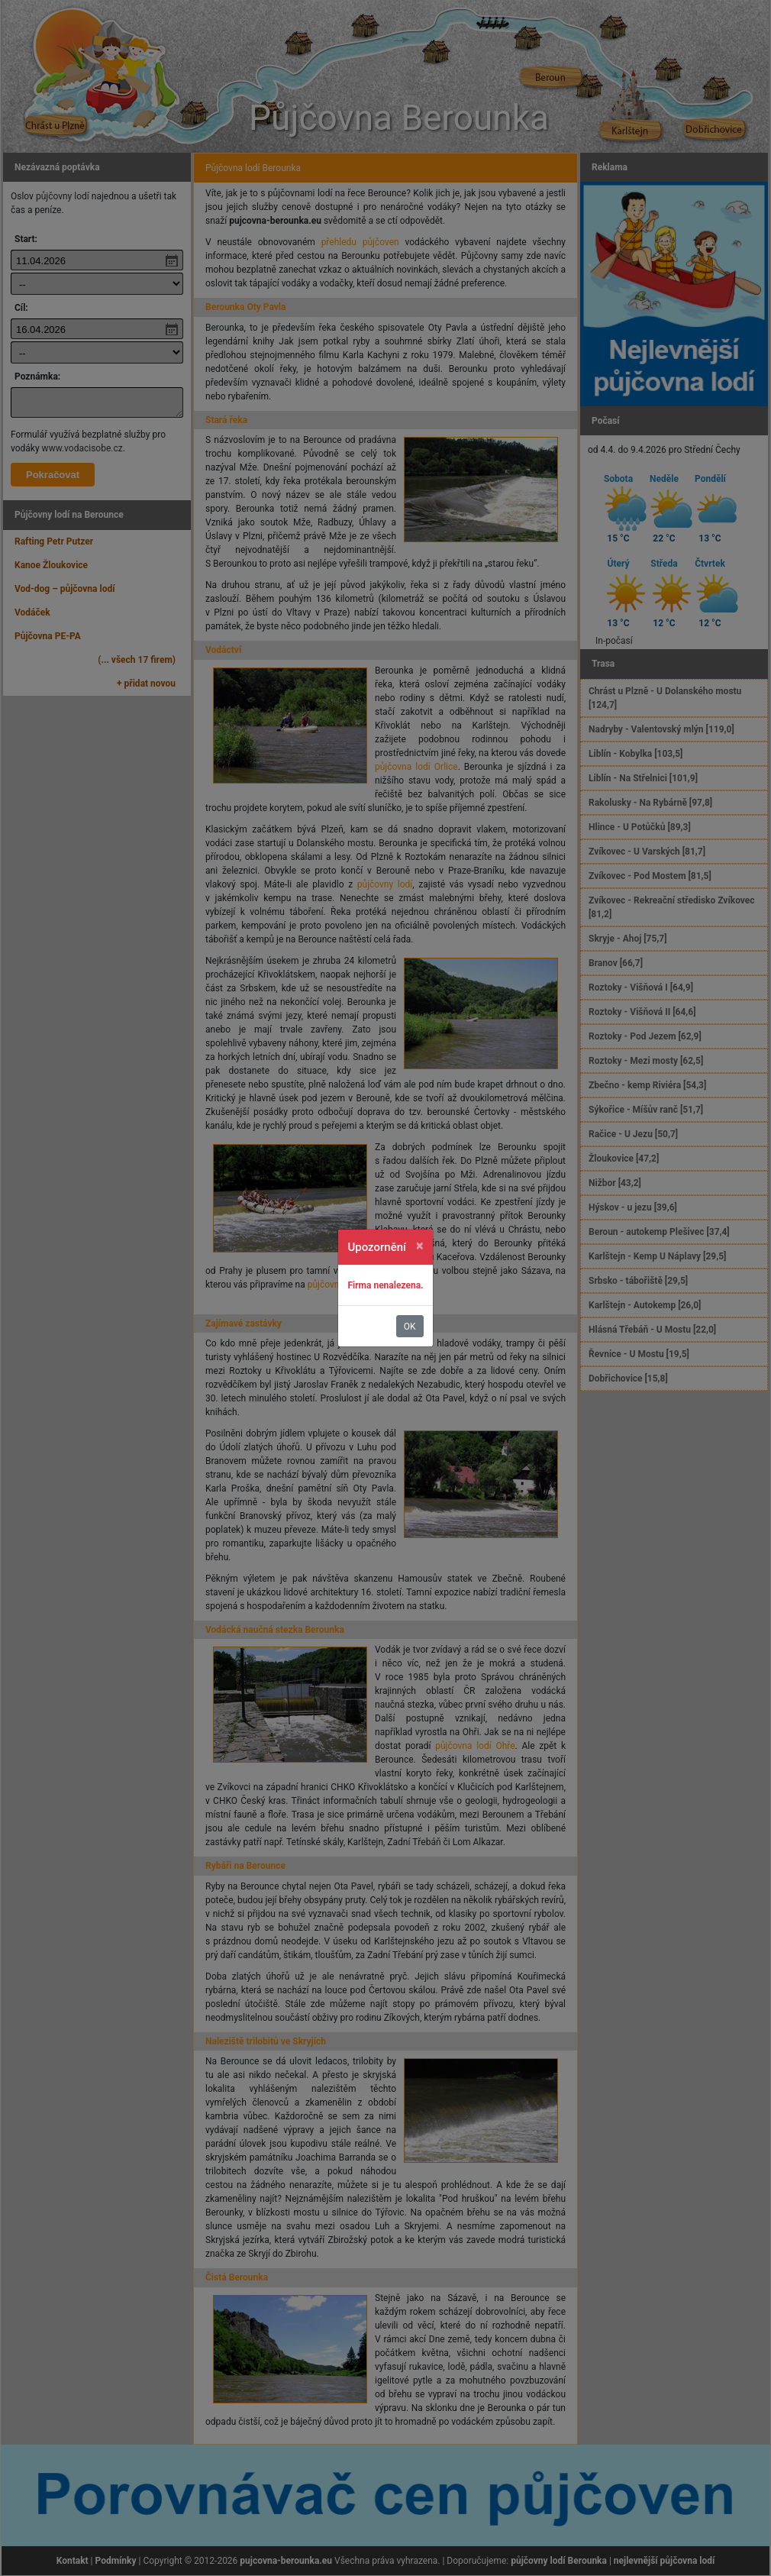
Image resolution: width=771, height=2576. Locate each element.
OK (410, 1326)
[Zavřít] (420, 1246)
